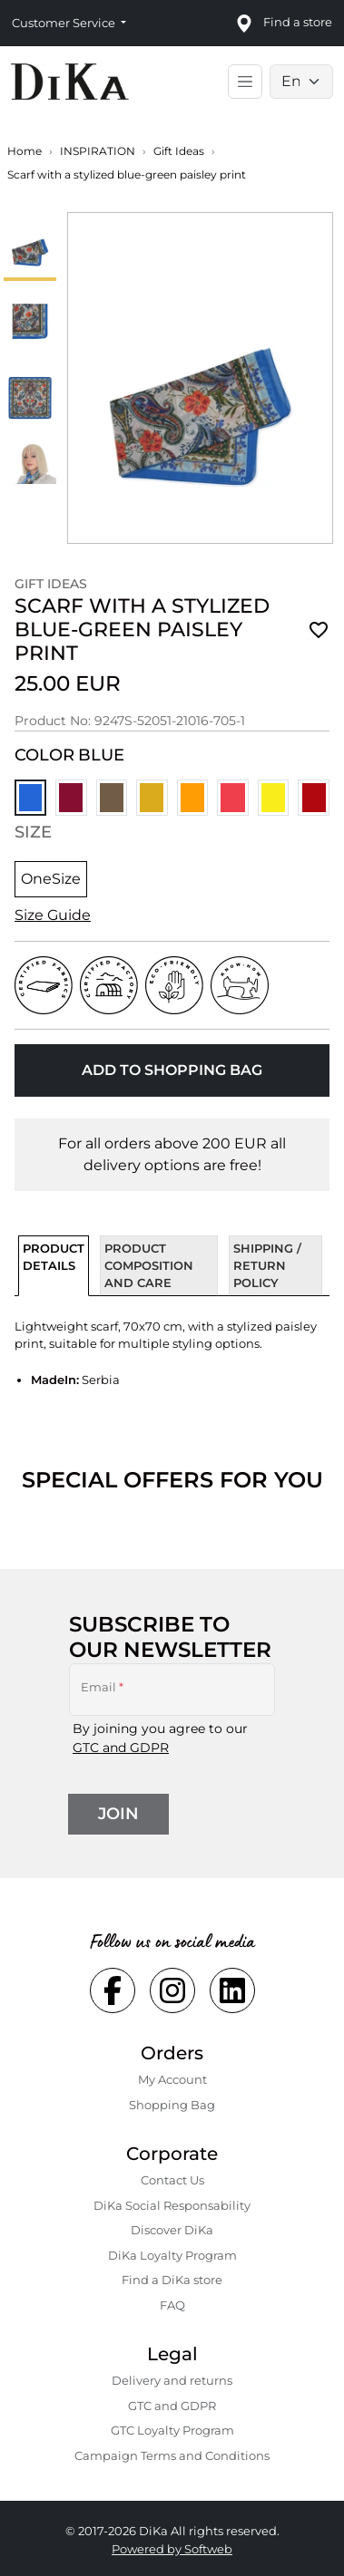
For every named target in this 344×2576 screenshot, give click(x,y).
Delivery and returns (172, 2380)
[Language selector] (301, 81)
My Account (172, 2079)
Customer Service (65, 22)
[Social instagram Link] (172, 1990)
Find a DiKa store (172, 2279)
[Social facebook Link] (112, 1990)
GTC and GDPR (121, 1747)
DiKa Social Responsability (172, 2205)
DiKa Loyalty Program (172, 2255)
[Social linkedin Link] (232, 1990)
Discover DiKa (172, 2230)
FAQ (172, 2305)
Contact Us (172, 2180)
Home (24, 151)
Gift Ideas (178, 151)
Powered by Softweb (172, 2549)
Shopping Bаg (172, 2104)
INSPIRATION (97, 151)
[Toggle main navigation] (245, 81)
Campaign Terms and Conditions (172, 2455)
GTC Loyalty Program (172, 2430)
